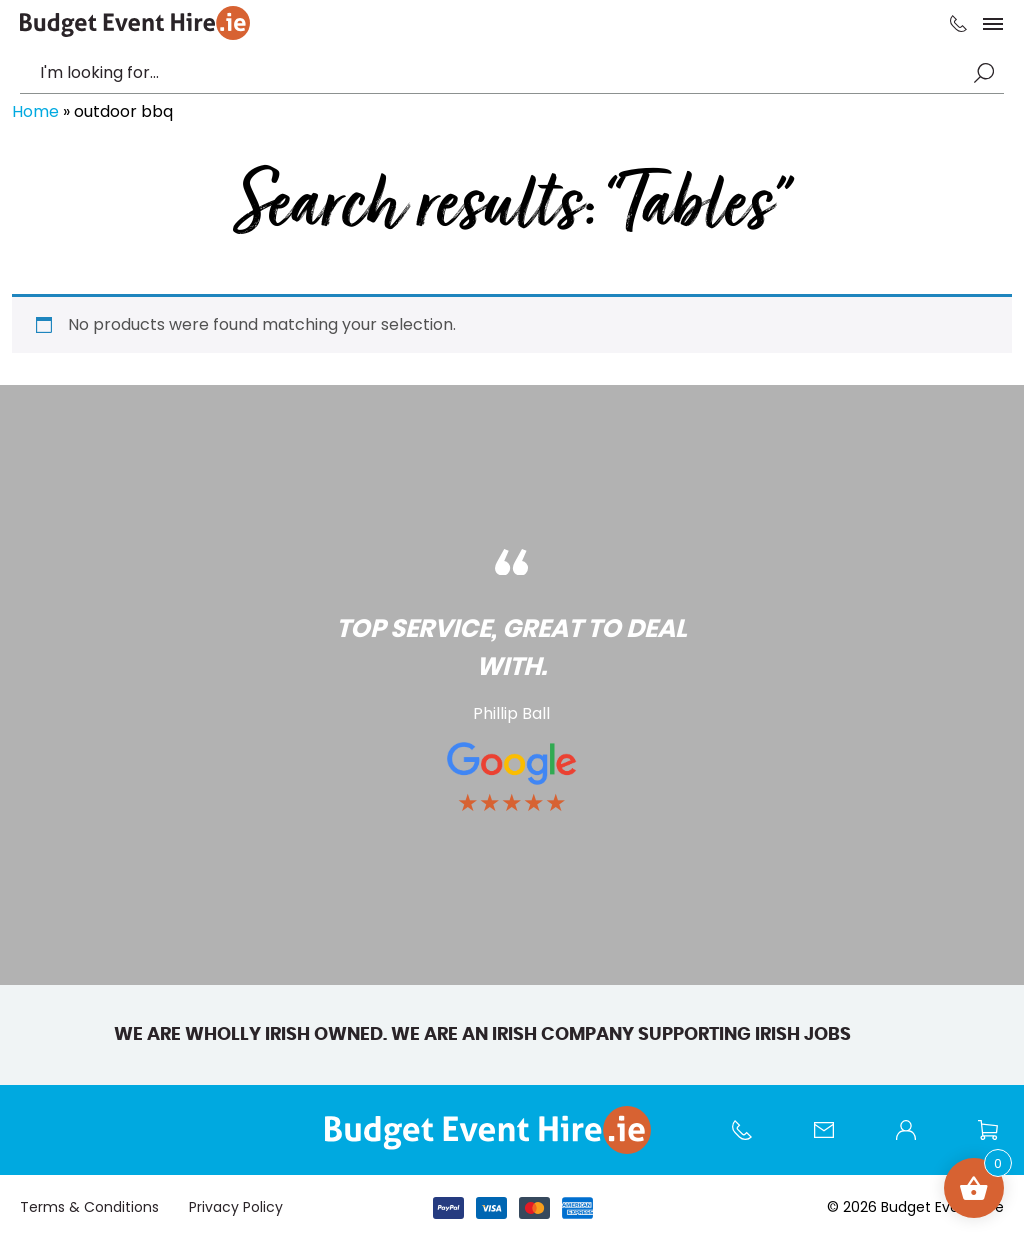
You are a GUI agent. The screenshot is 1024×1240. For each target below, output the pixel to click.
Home (35, 111)
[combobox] (502, 73)
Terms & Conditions (89, 1207)
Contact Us (834, 1140)
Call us (752, 1140)
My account (916, 1140)
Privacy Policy (236, 1207)
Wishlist (998, 1140)
